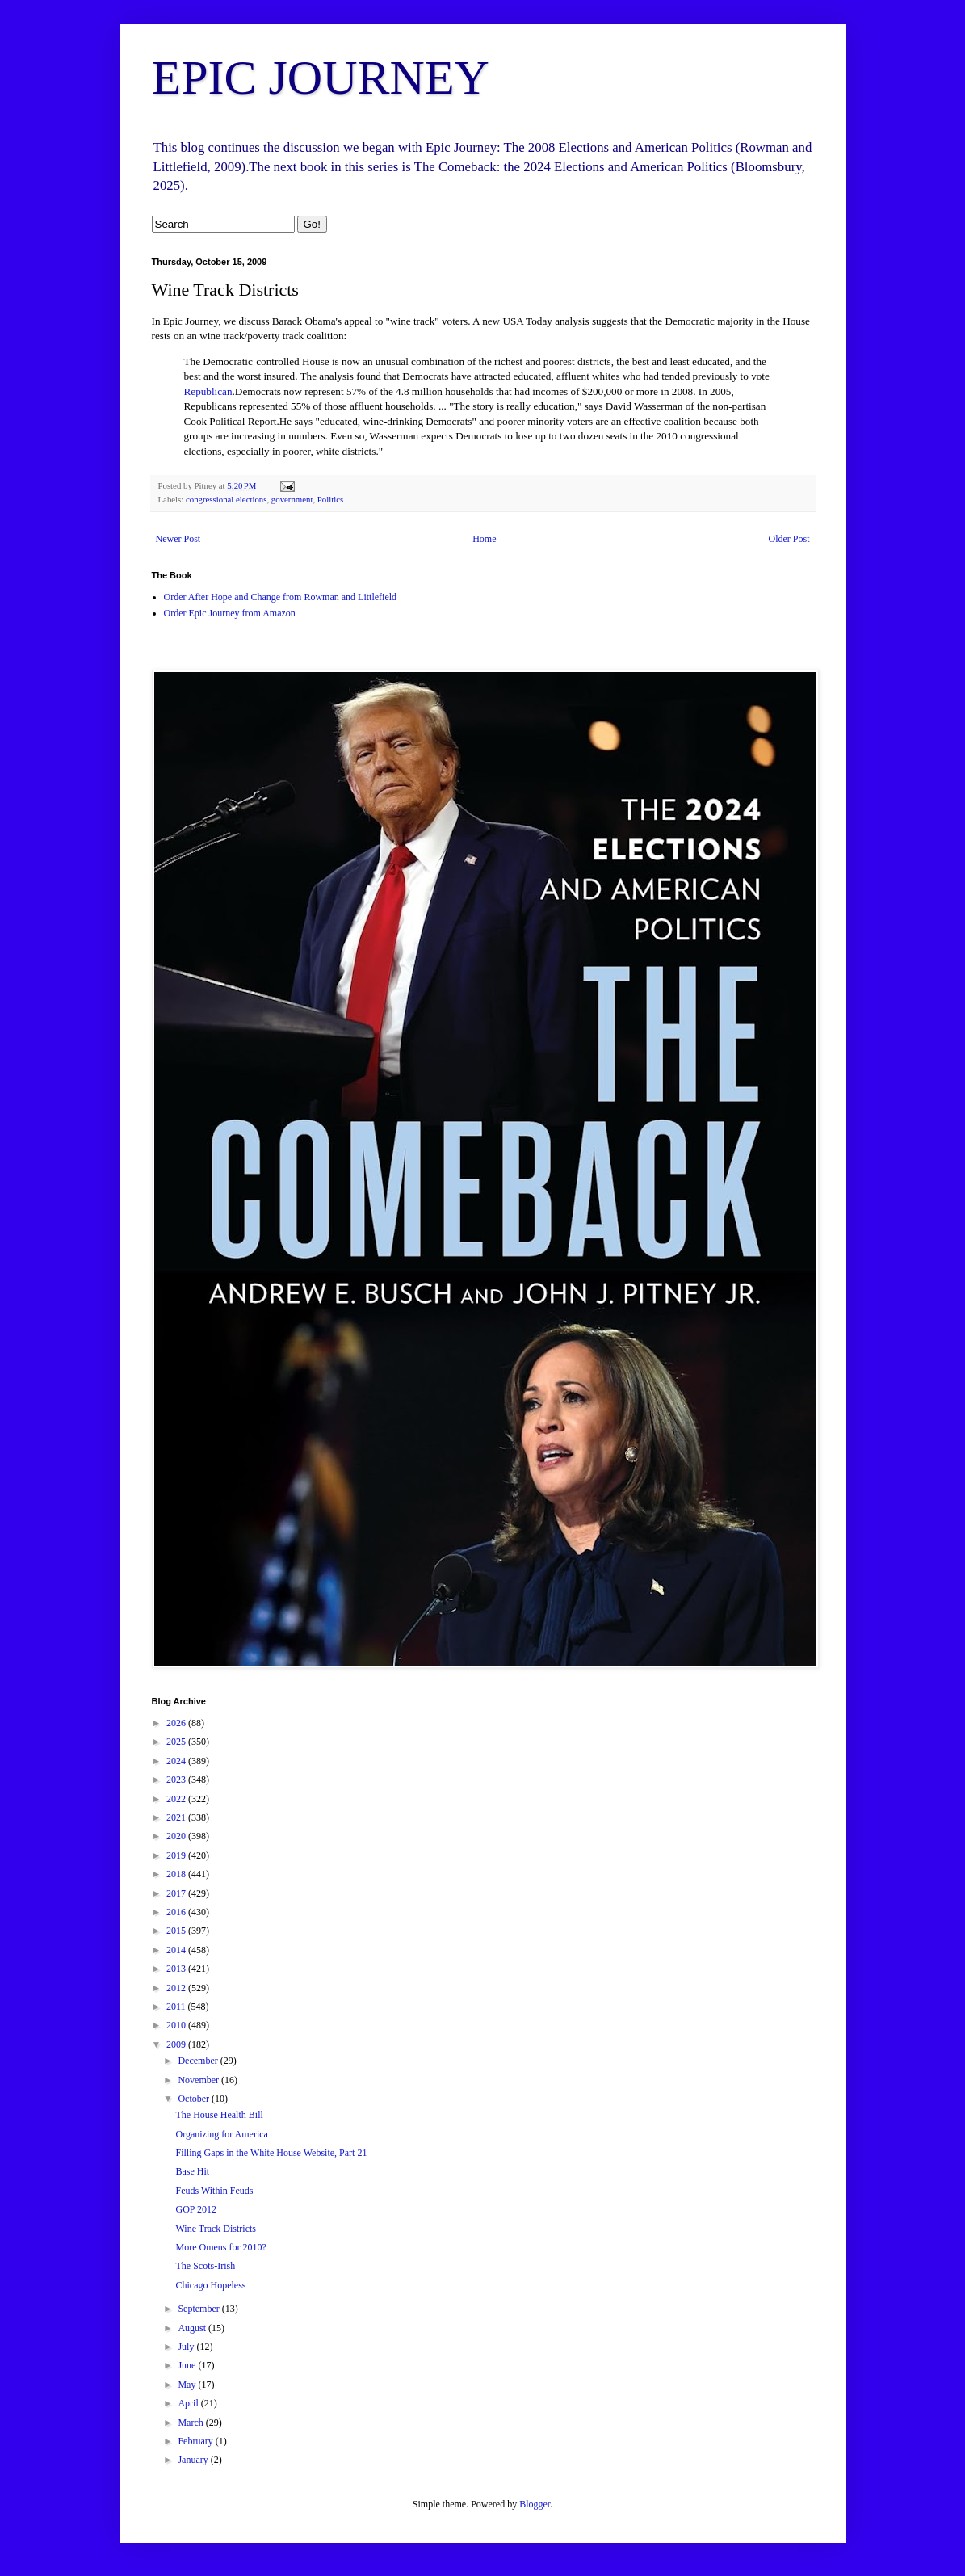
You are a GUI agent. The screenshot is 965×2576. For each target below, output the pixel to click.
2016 (177, 1912)
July (187, 2346)
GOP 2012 (195, 2209)
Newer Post (178, 538)
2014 (177, 1950)
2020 (177, 1836)
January (194, 2459)
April (189, 2403)
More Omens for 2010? (220, 2247)
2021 (177, 1817)
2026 (177, 1723)
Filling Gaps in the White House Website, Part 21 (271, 2152)
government (292, 499)
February (196, 2441)
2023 (177, 1779)
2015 (177, 1930)
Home (484, 538)
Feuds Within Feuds (214, 2190)
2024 (177, 1761)
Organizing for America (221, 2134)
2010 (177, 2025)
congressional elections (226, 499)
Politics (330, 499)
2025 (177, 1741)
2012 (177, 1988)
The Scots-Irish (205, 2265)
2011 (177, 2006)
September (199, 2308)
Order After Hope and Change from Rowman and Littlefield (280, 597)
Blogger (534, 2504)
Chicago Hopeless (210, 2285)
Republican (208, 391)
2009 (177, 2044)
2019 (177, 1855)
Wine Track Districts (215, 2228)
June (188, 2365)
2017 (177, 1893)
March (191, 2422)
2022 (177, 1799)
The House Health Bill (218, 2114)
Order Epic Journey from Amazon (230, 613)
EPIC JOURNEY (320, 77)
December (199, 2060)
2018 (177, 1874)
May (188, 2384)
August (193, 2328)
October (195, 2098)
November (199, 2080)
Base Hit (192, 2171)
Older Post (789, 538)
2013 (177, 1968)
